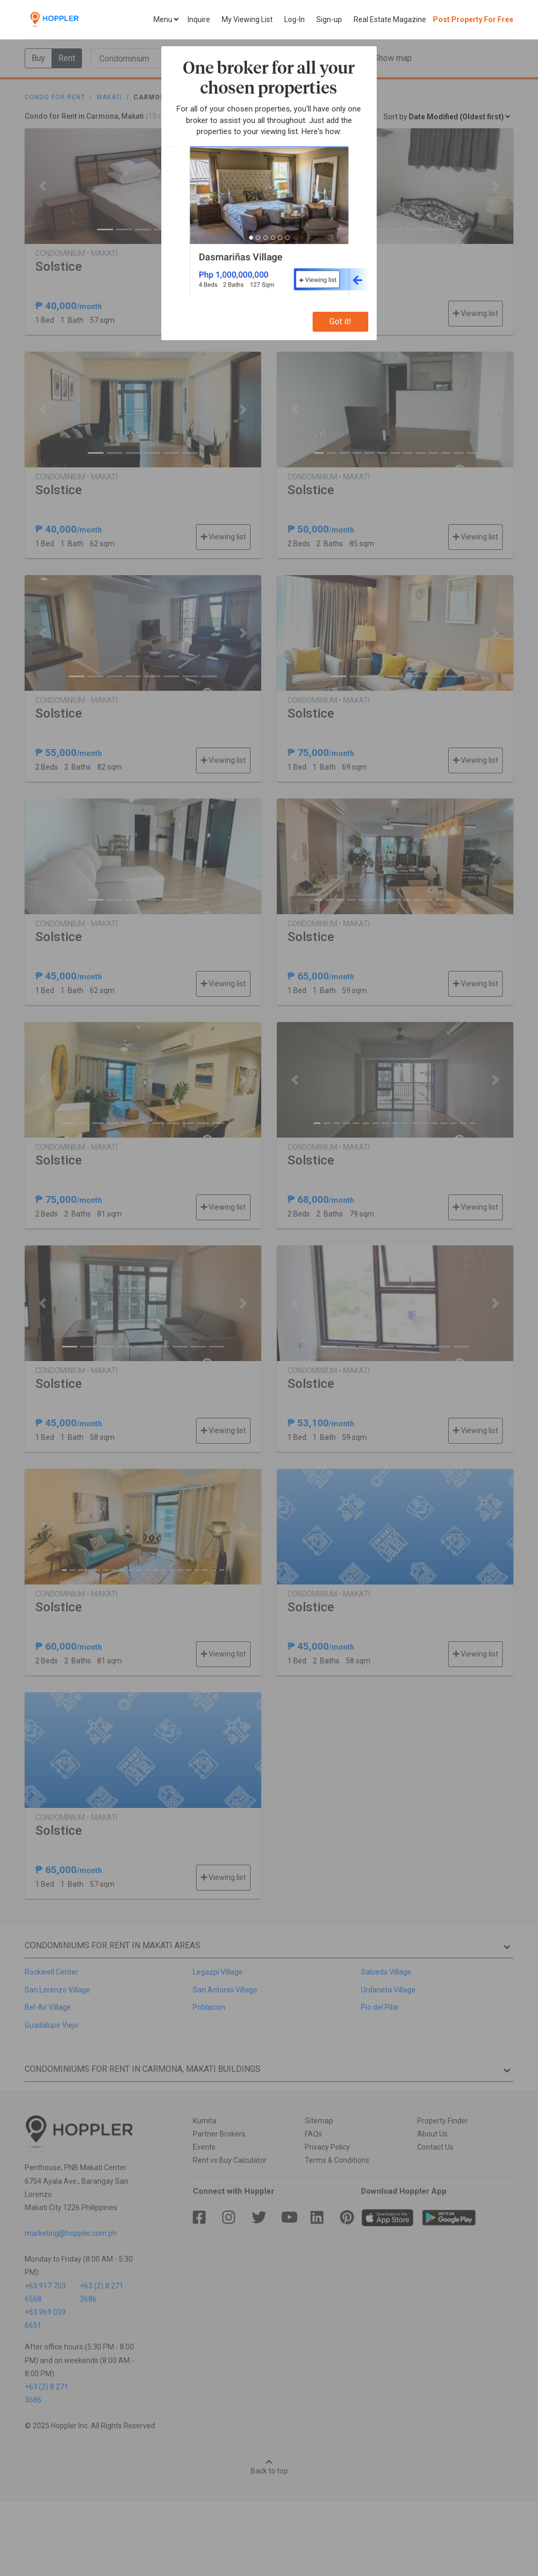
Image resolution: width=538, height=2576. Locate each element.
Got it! (340, 321)
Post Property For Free (473, 19)
